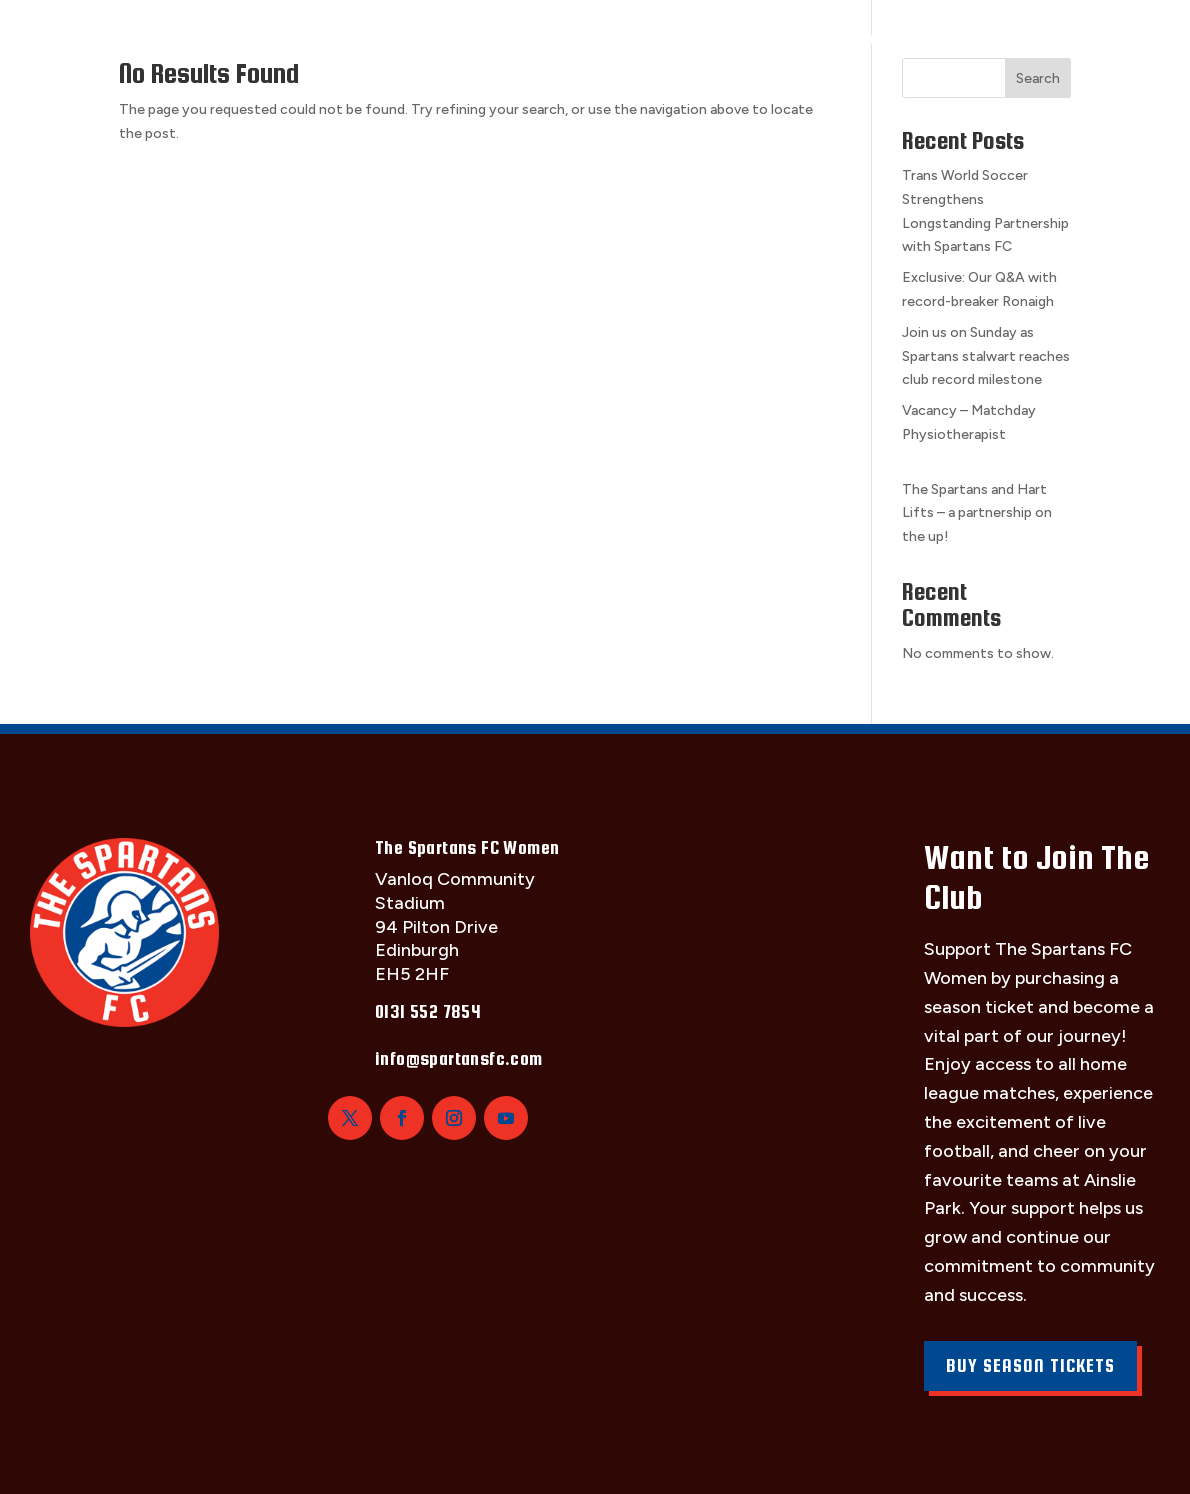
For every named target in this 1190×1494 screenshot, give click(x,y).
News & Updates (988, 37)
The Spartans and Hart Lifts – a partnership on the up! (977, 513)
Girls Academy (813, 37)
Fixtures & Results (347, 37)
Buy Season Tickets (1030, 1365)
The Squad (178, 37)
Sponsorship (652, 37)
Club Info (513, 37)
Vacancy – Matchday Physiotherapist (985, 434)
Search (1038, 78)
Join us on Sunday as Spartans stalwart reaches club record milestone (986, 356)
